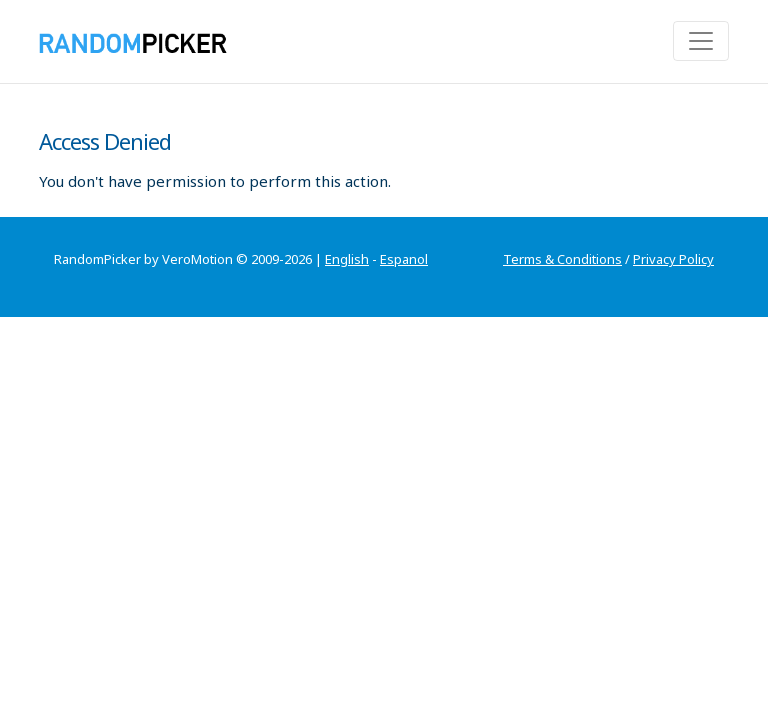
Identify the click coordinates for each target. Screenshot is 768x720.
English (347, 259)
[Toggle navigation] (701, 41)
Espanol (404, 259)
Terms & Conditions (562, 259)
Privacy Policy (673, 259)
